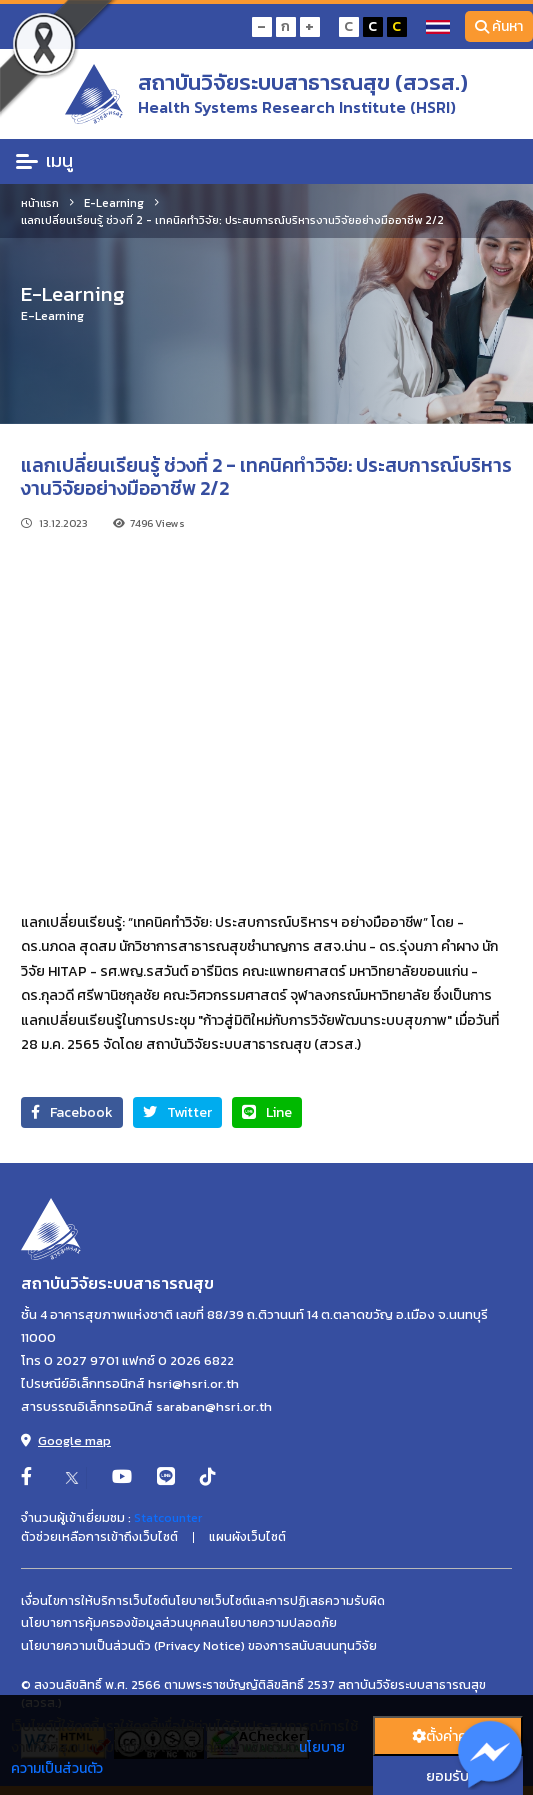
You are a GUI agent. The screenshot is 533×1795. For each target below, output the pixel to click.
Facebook (72, 1112)
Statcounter (168, 1518)
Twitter (177, 1112)
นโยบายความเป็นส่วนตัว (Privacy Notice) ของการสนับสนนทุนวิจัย (199, 1646)
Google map (66, 1440)
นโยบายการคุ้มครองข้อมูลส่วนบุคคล (119, 1623)
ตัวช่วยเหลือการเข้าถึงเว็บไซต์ (99, 1537)
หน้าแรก (40, 202)
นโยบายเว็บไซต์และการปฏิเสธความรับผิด (276, 1601)
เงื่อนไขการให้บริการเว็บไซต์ (94, 1601)
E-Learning (114, 202)
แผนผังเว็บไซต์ (247, 1537)
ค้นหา (499, 26)
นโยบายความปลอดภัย (277, 1623)
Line (267, 1112)
